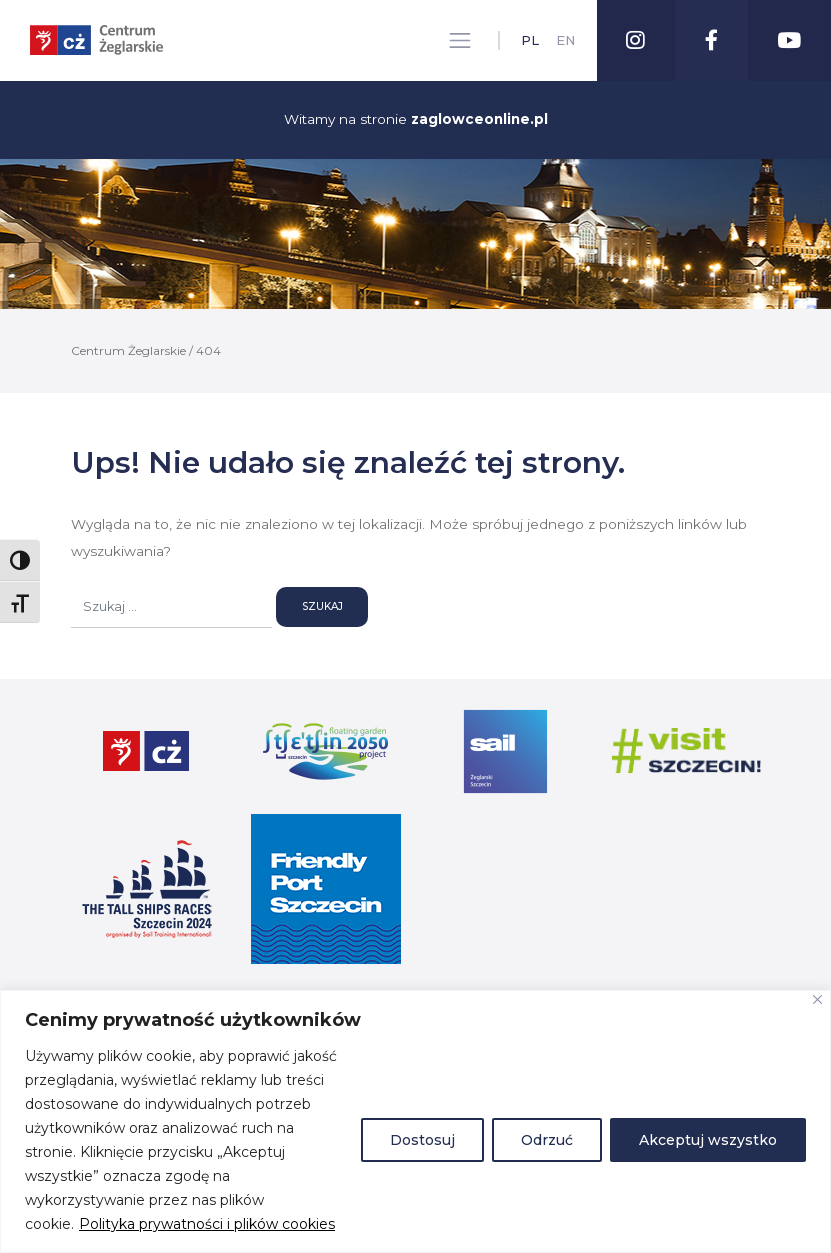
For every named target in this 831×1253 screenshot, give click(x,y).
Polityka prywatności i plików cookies (207, 1224)
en (564, 40)
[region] (415, 1121)
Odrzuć (547, 1140)
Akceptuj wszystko (708, 1140)
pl (529, 40)
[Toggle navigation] (459, 41)
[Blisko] (817, 999)
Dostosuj (422, 1140)
